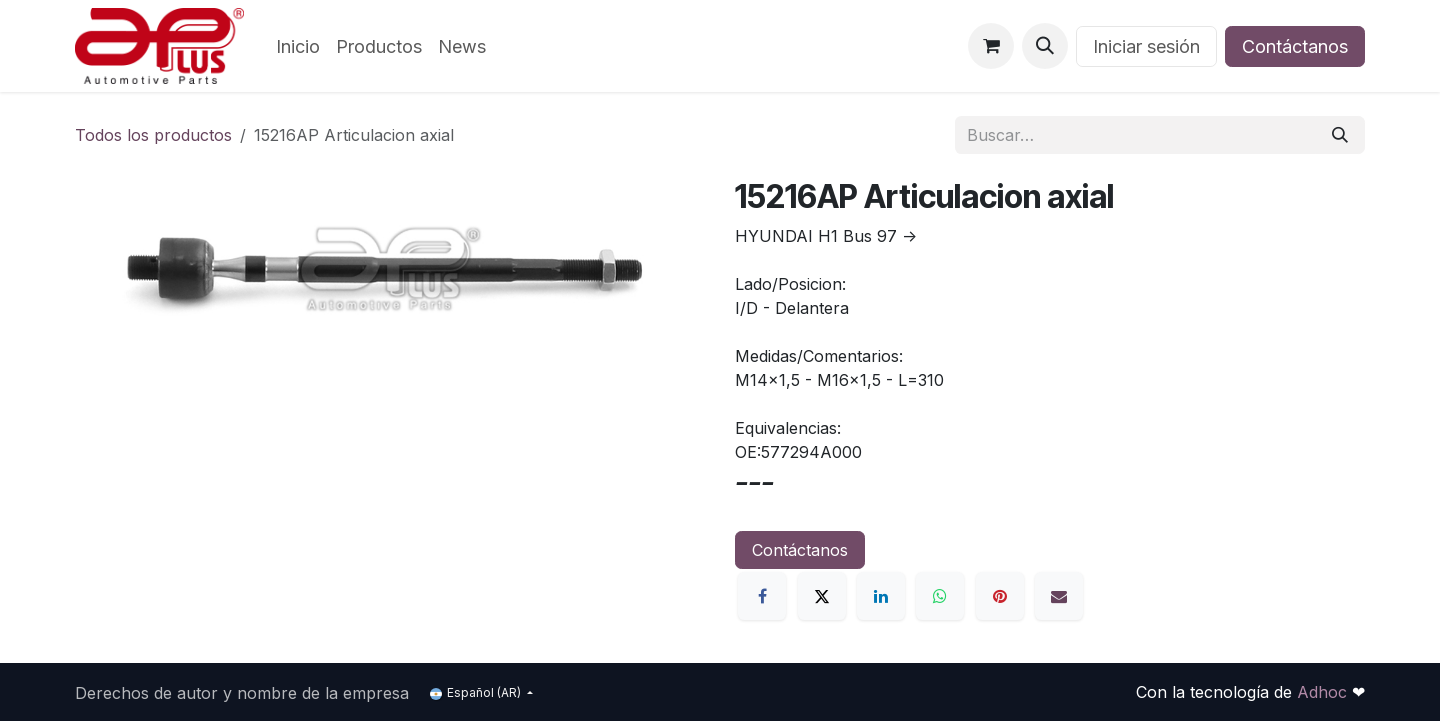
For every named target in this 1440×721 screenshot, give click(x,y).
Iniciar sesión (1146, 46)
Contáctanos (1295, 46)
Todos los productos (153, 135)
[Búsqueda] (1340, 135)
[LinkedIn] (881, 596)
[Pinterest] (1000, 596)
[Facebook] (762, 596)
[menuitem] (298, 46)
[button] (1045, 46)
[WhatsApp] (940, 596)
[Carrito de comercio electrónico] (991, 46)
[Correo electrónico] (1059, 596)
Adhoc (1324, 692)
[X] (822, 596)
